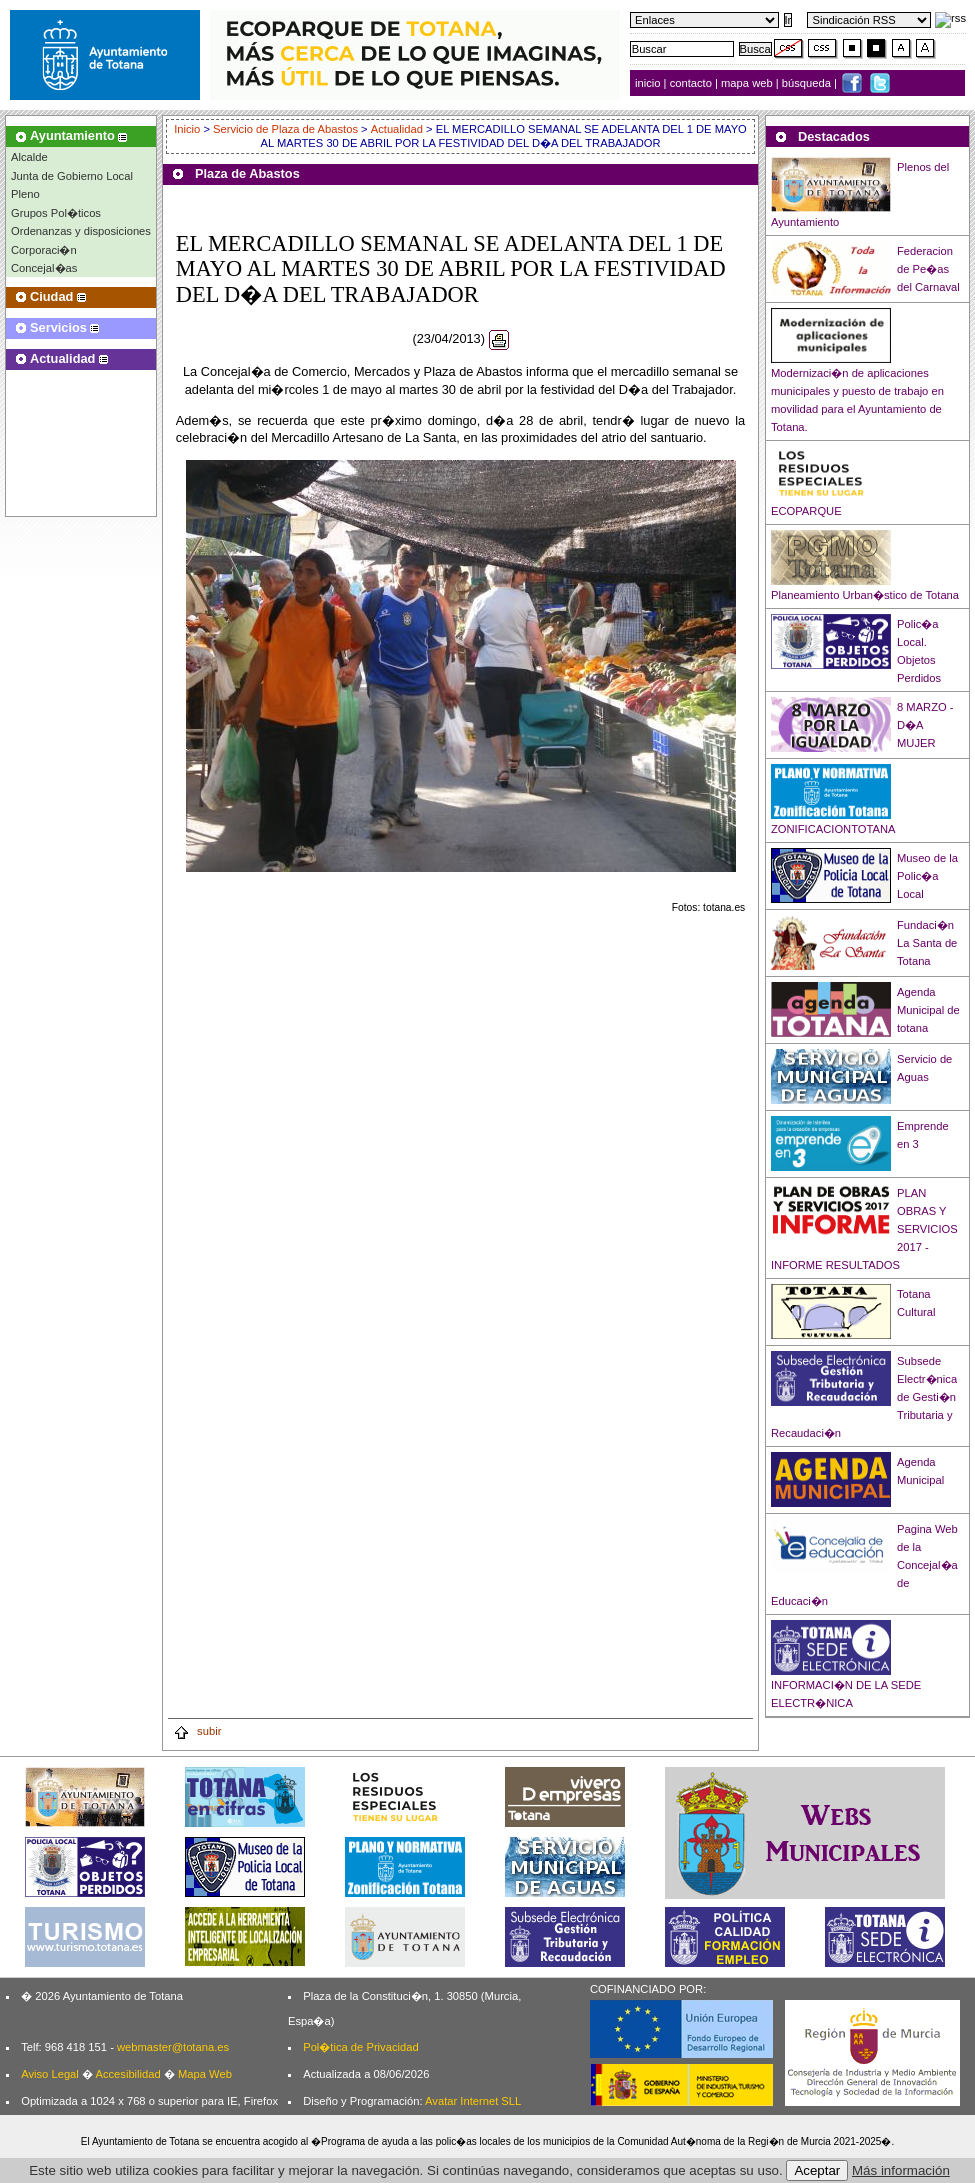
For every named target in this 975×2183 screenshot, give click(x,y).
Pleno (25, 194)
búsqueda (808, 83)
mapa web (748, 83)
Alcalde (29, 157)
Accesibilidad (127, 2074)
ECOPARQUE (806, 511)
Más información (901, 2170)
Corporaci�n (44, 250)
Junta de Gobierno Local (72, 176)
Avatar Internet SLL (473, 2101)
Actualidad (397, 129)
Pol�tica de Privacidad (360, 2047)
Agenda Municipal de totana (928, 1010)
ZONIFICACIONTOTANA (833, 829)
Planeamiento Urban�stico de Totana (865, 595)
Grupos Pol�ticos (56, 213)
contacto (691, 83)
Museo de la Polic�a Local (927, 876)
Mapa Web (205, 2074)
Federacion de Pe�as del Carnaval (928, 269)
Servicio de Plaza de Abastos (285, 129)
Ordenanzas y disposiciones (81, 231)
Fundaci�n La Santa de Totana (927, 943)
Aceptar (817, 2170)
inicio (649, 83)
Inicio (188, 129)
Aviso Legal (50, 2074)
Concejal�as (44, 268)
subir (197, 1731)
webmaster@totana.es (173, 2047)
